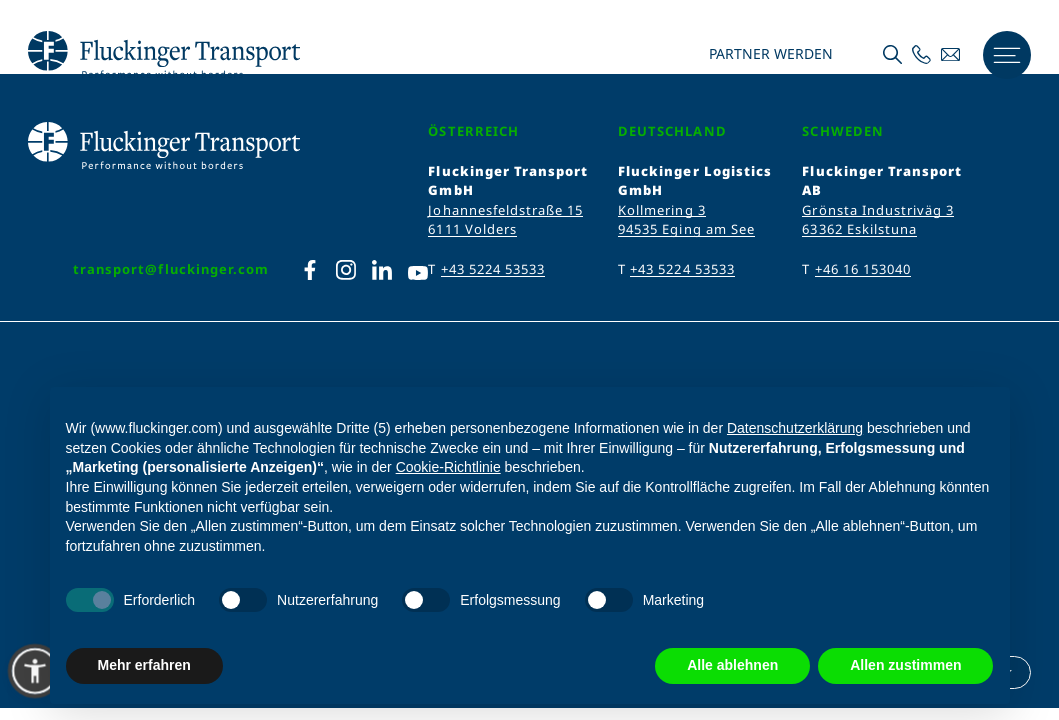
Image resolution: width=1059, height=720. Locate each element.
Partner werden (769, 54)
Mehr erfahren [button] (144, 665)
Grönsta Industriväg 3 (878, 210)
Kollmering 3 (661, 210)
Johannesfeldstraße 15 (505, 210)
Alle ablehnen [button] (732, 665)
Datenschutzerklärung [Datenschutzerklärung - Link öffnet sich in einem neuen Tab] (795, 428)
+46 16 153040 (863, 269)
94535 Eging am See (686, 229)
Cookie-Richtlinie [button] (448, 467)
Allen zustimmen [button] (905, 665)
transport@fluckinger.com (171, 269)
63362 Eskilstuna (859, 229)
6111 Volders (472, 229)
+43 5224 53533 (493, 269)
